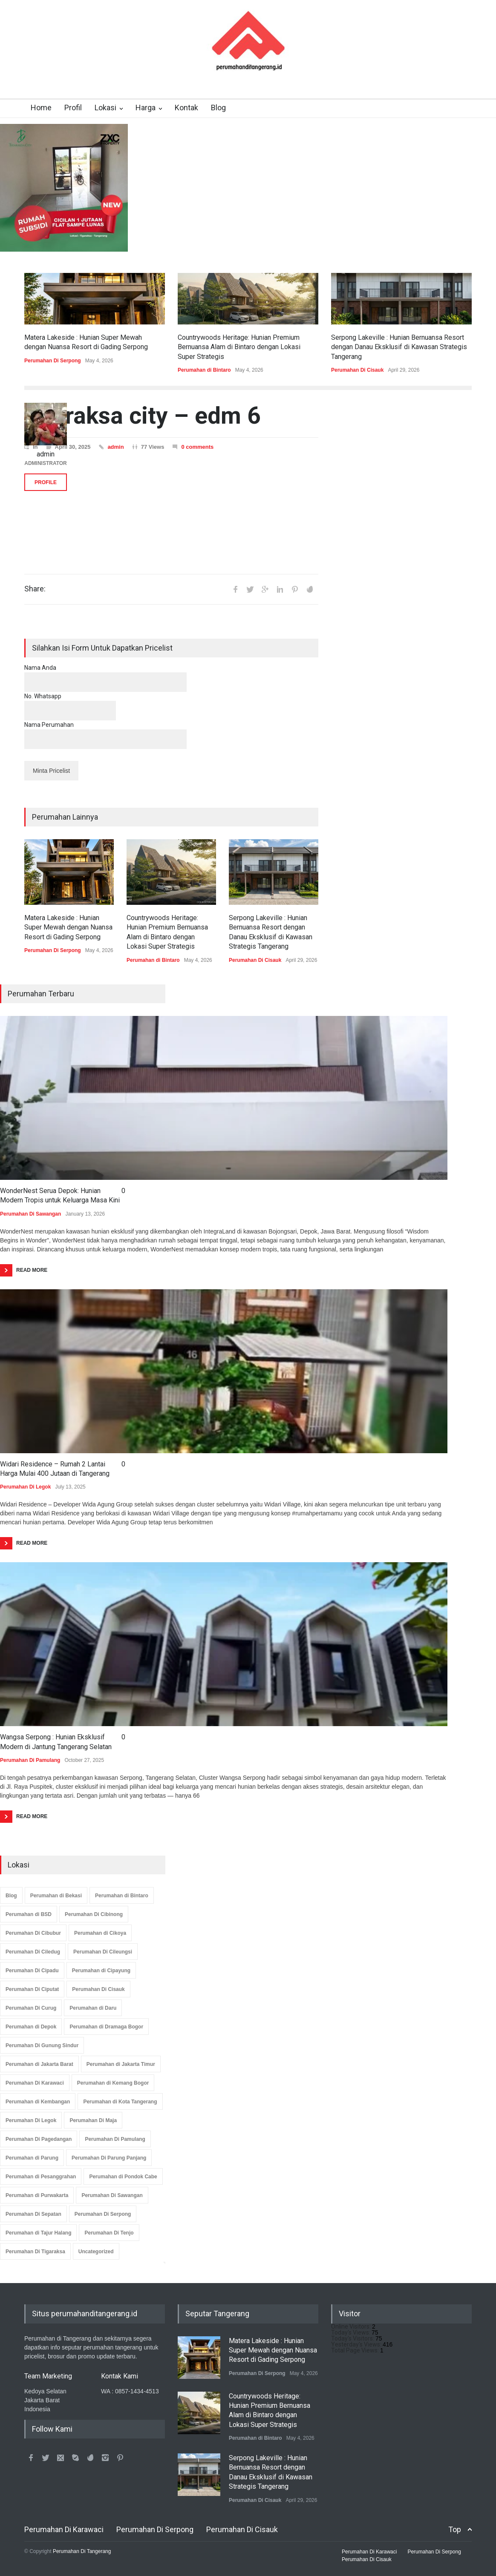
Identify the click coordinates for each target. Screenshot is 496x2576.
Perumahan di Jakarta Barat (39, 2064)
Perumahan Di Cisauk (357, 370)
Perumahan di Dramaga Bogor (106, 2027)
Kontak (186, 107)
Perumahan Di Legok (25, 1487)
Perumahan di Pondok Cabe (123, 2177)
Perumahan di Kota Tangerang (120, 2102)
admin (115, 447)
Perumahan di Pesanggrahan (41, 2177)
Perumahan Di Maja (93, 2120)
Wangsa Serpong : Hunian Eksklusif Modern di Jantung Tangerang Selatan (56, 1741)
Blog (218, 107)
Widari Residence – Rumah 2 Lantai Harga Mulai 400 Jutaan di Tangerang (55, 1468)
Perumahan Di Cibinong (94, 1914)
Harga (146, 107)
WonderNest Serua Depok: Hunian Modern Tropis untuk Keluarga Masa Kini (60, 1195)
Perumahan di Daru (92, 2008)
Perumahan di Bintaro (204, 370)
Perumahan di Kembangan (38, 2102)
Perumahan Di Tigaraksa (35, 2252)
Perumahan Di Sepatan (33, 2214)
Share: (35, 589)
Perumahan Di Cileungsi (102, 1952)
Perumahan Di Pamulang (30, 1760)
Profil (73, 107)
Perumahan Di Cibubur (33, 1933)
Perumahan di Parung (32, 2158)
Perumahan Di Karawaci (35, 2083)
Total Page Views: (355, 2350)
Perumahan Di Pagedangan (39, 2139)
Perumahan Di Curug (31, 2008)
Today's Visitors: (353, 2338)
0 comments (197, 447)
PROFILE (46, 482)
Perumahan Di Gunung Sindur (42, 2045)
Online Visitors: (351, 2326)
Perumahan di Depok (31, 2027)
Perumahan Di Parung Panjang (109, 2158)
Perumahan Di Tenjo (108, 2233)
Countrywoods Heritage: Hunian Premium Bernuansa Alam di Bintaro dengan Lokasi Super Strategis (239, 347)
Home (41, 107)
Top (454, 2529)
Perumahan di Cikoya (100, 1933)
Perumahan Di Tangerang (82, 2551)
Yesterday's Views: (357, 2344)
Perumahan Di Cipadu (32, 1971)
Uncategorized (96, 2252)
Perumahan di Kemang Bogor (113, 2083)
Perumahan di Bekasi (56, 1896)
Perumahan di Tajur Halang (38, 2233)
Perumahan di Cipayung (101, 1971)
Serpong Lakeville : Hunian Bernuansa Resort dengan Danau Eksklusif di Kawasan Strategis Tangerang (399, 347)
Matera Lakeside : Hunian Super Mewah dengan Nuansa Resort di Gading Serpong (68, 927)
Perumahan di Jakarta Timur (121, 2064)
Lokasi (105, 107)
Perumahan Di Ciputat (32, 1989)
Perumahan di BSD (29, 1914)
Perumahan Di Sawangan (30, 1214)
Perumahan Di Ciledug (33, 1952)
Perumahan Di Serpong (52, 361)
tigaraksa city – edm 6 (142, 415)
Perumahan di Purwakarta (37, 2195)
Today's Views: (351, 2332)
